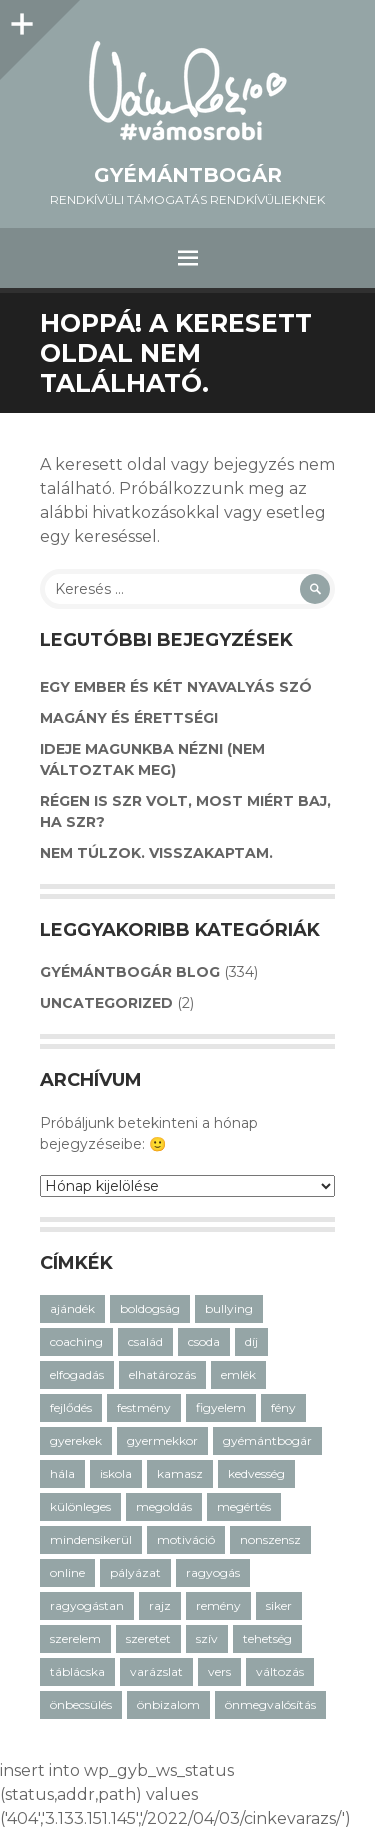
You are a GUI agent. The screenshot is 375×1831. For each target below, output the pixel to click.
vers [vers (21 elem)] (219, 1671)
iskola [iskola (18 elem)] (116, 1473)
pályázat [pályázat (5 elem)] (135, 1572)
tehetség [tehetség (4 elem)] (267, 1638)
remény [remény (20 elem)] (218, 1605)
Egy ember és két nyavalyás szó (176, 687)
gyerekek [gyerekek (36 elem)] (76, 1440)
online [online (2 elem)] (67, 1572)
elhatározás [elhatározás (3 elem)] (162, 1374)
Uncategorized (106, 1003)
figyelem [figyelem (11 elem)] (221, 1407)
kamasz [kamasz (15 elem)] (180, 1473)
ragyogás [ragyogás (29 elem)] (213, 1572)
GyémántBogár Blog (130, 972)
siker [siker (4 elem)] (279, 1605)
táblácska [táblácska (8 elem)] (77, 1671)
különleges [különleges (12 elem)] (80, 1506)
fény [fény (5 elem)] (283, 1407)
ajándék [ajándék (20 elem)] (72, 1308)
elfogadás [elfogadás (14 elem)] (77, 1374)
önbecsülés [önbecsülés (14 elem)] (81, 1704)
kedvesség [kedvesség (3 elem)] (256, 1473)
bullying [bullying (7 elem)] (229, 1308)
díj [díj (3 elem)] (251, 1341)
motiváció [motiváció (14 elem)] (186, 1539)
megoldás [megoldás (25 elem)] (164, 1506)
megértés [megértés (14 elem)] (244, 1506)
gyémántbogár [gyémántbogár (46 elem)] (267, 1440)
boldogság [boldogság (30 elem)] (150, 1308)
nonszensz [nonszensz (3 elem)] (270, 1539)
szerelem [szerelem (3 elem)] (75, 1638)
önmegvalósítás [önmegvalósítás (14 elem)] (270, 1704)
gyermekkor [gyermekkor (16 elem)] (162, 1440)
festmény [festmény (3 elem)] (144, 1407)
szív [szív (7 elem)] (207, 1638)
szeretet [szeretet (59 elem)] (148, 1638)
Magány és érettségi (129, 718)
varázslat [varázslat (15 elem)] (156, 1671)
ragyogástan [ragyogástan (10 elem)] (87, 1605)
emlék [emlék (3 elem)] (238, 1374)
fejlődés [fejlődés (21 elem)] (71, 1407)
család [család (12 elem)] (145, 1341)
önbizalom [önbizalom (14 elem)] (168, 1704)
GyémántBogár (188, 175)
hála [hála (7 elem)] (62, 1473)
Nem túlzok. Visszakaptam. (156, 853)
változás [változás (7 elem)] (280, 1671)
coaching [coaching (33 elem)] (76, 1341)
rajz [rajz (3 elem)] (160, 1605)
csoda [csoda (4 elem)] (204, 1341)
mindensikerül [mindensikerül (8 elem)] (91, 1539)
